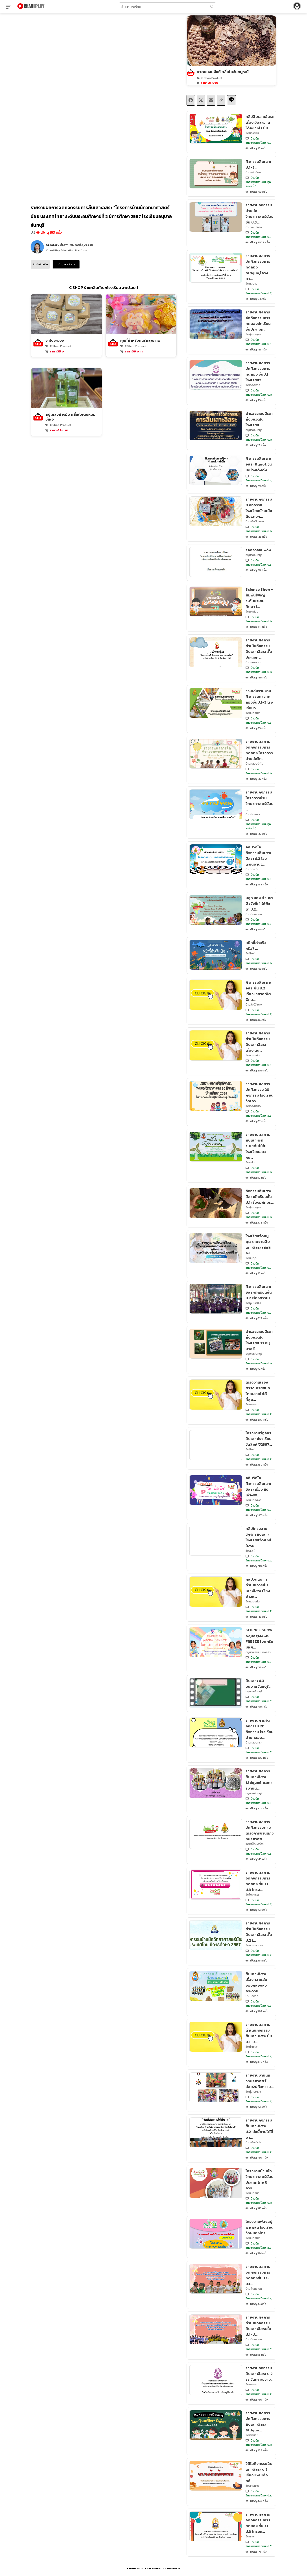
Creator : (69, 244)
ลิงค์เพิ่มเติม (40, 264)
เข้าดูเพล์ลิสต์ (66, 264)
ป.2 (33, 232)
